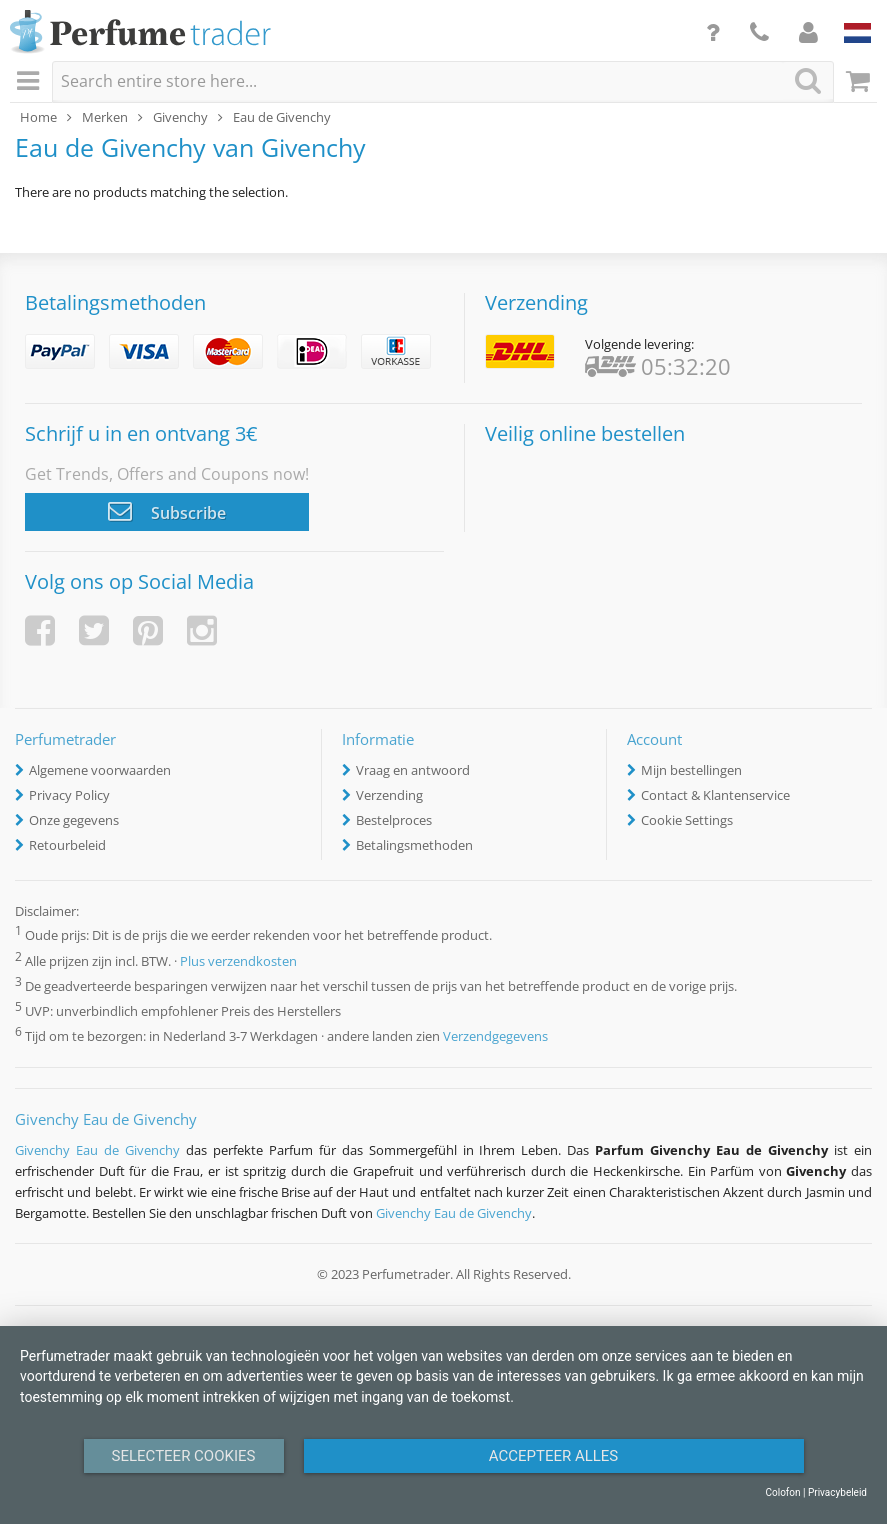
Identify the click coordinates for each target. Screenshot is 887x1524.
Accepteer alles (554, 1456)
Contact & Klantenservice (715, 795)
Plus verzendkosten (238, 961)
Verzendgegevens (495, 1036)
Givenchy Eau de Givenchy (97, 1150)
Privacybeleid (837, 1492)
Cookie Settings (687, 820)
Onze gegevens (74, 820)
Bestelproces (394, 820)
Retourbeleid (67, 845)
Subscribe (167, 511)
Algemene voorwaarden (100, 770)
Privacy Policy (69, 795)
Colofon (782, 1492)
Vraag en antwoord (413, 770)
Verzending (389, 795)
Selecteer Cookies (184, 1456)
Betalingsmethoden (414, 845)
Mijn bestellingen (691, 770)
